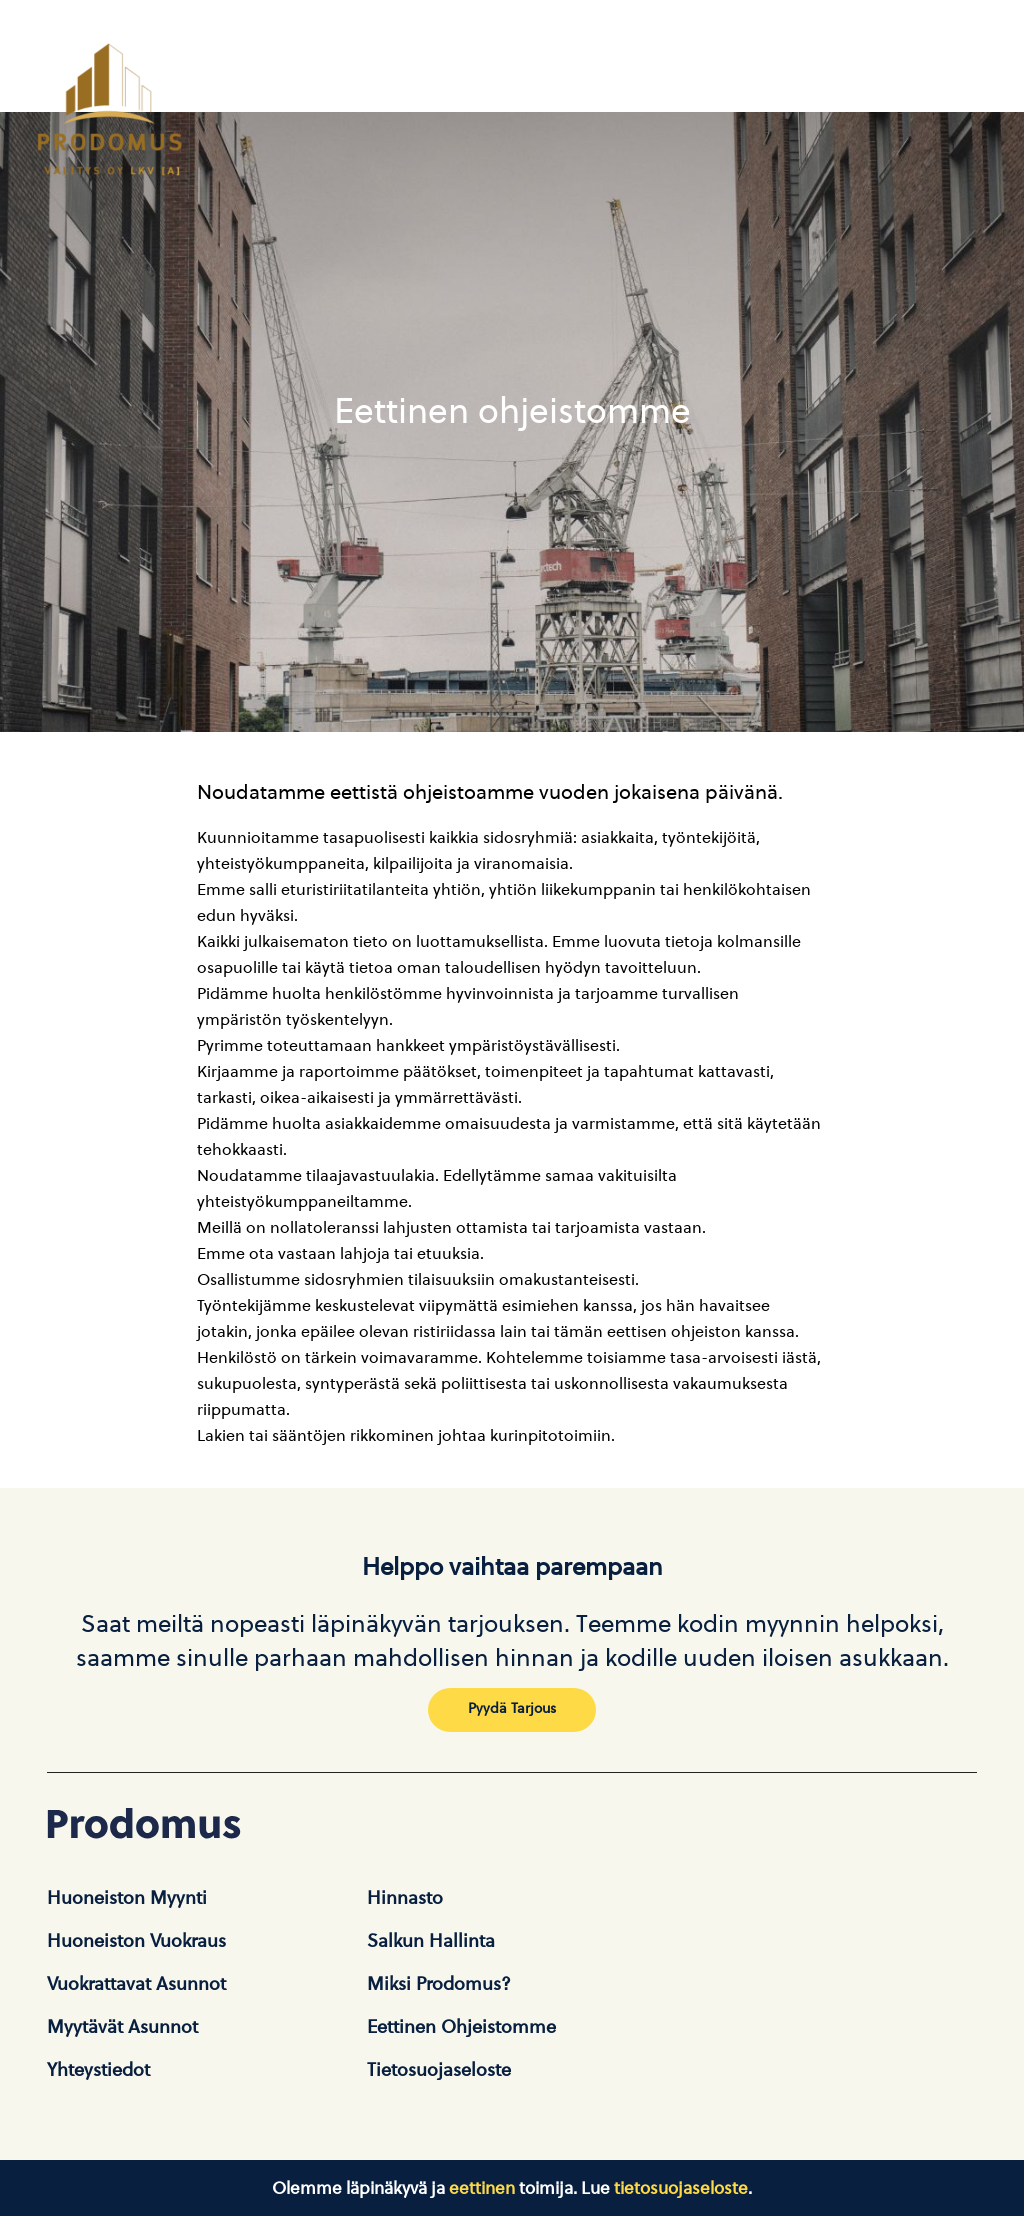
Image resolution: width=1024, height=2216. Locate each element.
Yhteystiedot (98, 2070)
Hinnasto (405, 1898)
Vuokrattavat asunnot (136, 1984)
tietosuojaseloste (681, 2188)
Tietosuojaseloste (439, 2070)
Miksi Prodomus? (439, 1984)
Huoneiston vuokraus (136, 1941)
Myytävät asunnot (122, 2027)
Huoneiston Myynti (127, 1898)
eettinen (482, 2188)
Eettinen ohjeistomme (461, 2027)
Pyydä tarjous (512, 1708)
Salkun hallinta (431, 1941)
